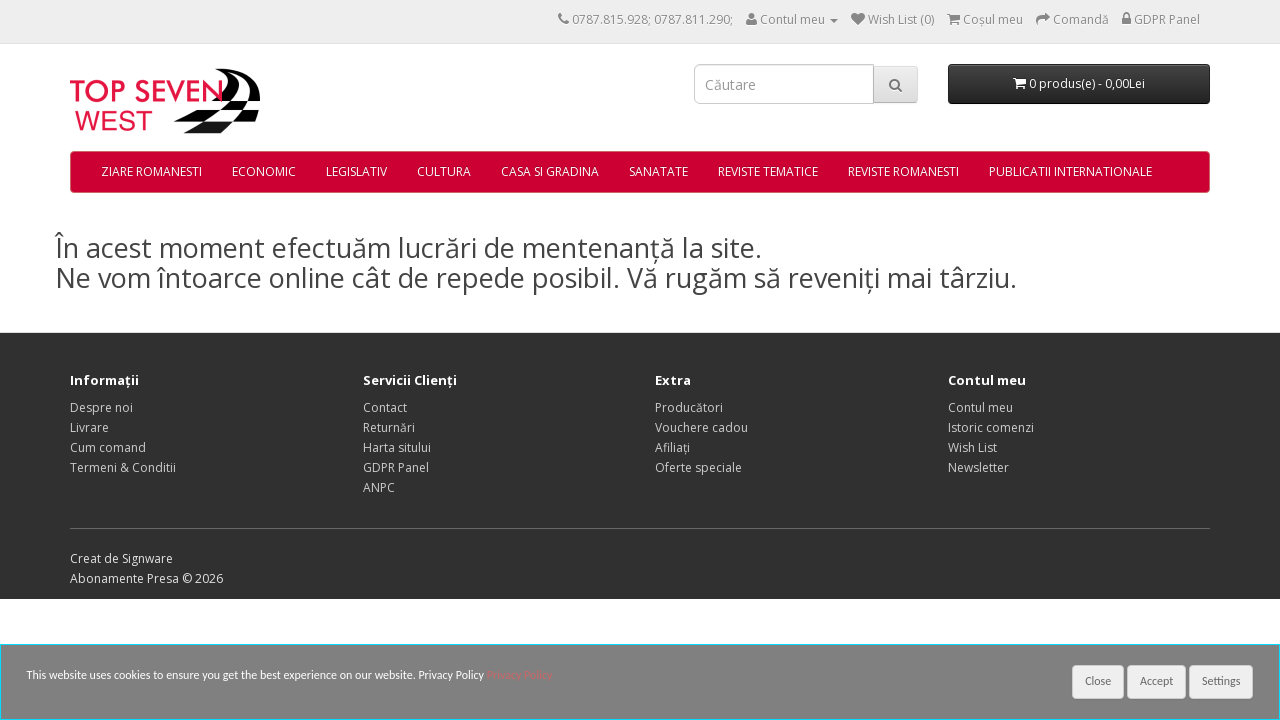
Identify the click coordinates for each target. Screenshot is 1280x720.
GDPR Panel (396, 467)
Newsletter (978, 467)
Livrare (89, 427)
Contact (385, 407)
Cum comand (108, 447)
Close (1098, 681)
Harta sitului (397, 447)
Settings (1221, 681)
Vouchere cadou (701, 427)
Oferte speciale (698, 467)
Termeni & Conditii (123, 467)
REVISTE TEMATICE (768, 171)
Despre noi (101, 407)
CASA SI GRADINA (550, 171)
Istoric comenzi (991, 427)
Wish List (972, 447)
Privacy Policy (520, 675)
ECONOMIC (264, 171)
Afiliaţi (672, 447)
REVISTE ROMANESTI (903, 171)
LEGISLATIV (356, 171)
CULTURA (444, 171)
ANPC (379, 487)
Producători (689, 407)
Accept (1156, 681)
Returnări (389, 427)
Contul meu (980, 407)
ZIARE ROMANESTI (151, 171)
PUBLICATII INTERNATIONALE (1070, 171)
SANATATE (658, 171)
